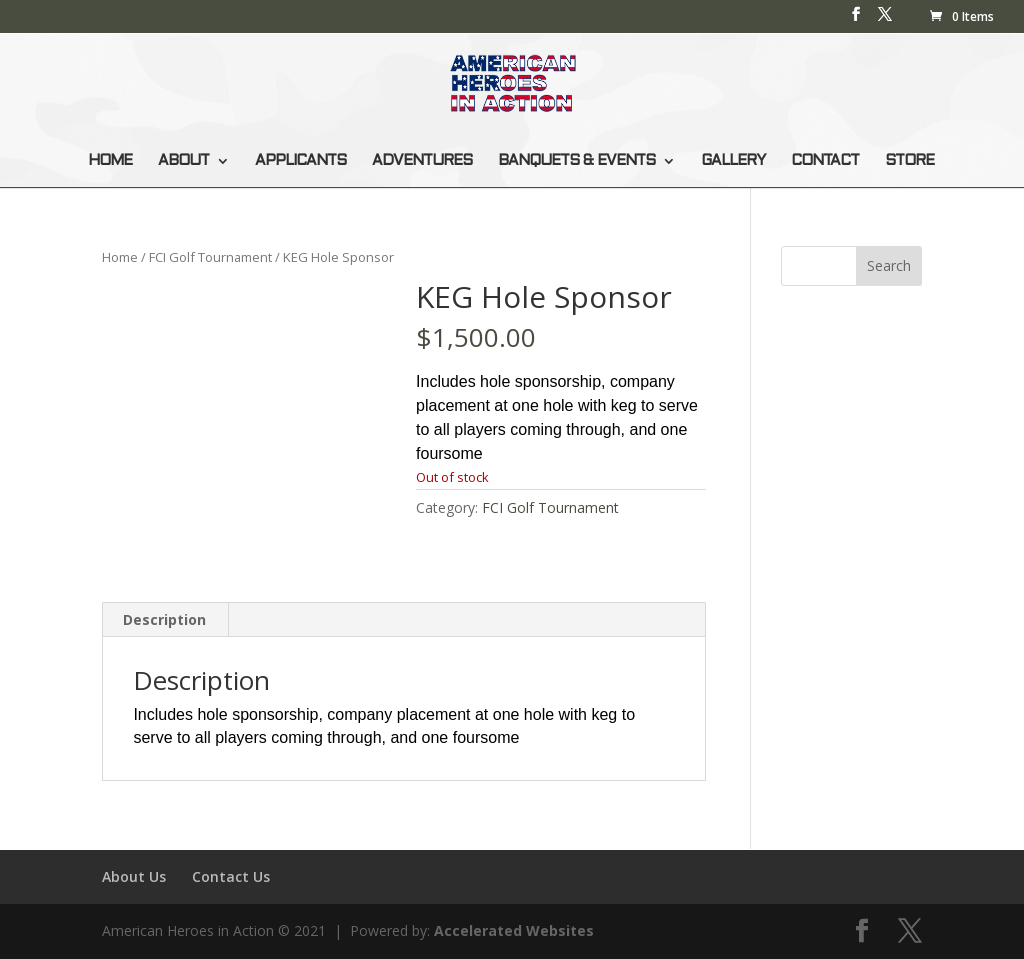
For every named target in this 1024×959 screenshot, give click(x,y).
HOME (110, 161)
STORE (909, 161)
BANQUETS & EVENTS (576, 161)
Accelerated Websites (514, 930)
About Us (134, 876)
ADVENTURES (422, 161)
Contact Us (231, 876)
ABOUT (183, 161)
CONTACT (825, 161)
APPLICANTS (300, 161)
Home (120, 257)
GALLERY (733, 161)
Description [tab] (164, 619)
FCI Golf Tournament (210, 257)
